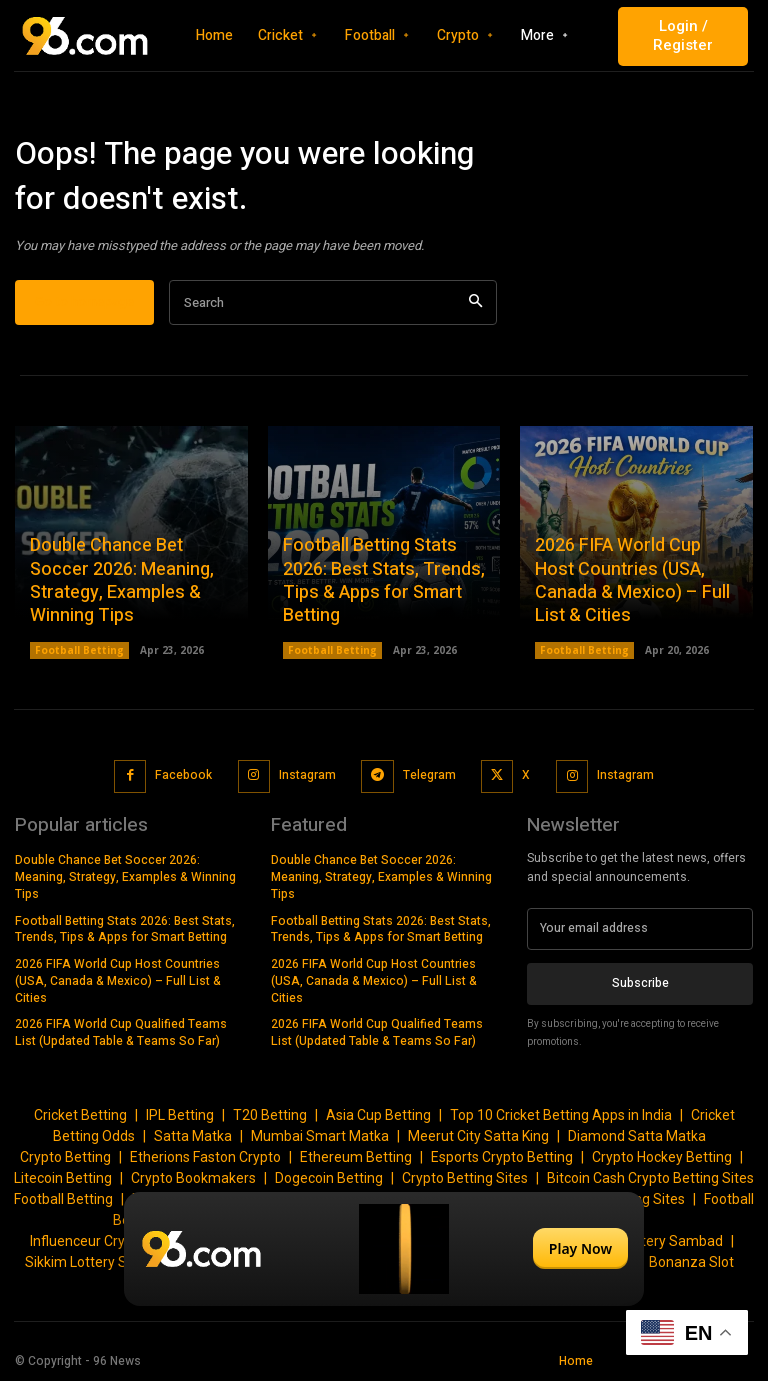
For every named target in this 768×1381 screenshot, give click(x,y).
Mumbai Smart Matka (320, 1136)
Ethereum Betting (356, 1157)
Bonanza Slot (691, 1262)
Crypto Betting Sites (465, 1178)
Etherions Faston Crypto (205, 1157)
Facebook (183, 776)
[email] (640, 929)
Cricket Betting (80, 1115)
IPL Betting (180, 1115)
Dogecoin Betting (329, 1178)
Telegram (428, 776)
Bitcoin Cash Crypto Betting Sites (650, 1178)
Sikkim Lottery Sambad (98, 1262)
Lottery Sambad (672, 1241)
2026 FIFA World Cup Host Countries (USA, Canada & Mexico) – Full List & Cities (632, 581)
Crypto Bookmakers (193, 1178)
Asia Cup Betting (378, 1115)
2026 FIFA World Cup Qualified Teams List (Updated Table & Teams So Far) (121, 1032)
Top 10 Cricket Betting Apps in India (561, 1115)
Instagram (307, 776)
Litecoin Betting (63, 1178)
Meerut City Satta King (478, 1136)
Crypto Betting (65, 1157)
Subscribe (640, 983)
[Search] (475, 303)
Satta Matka (193, 1136)
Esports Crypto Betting (502, 1157)
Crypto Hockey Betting (662, 1157)
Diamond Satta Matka (637, 1136)
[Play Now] (384, 1249)
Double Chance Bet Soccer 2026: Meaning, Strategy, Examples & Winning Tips (122, 581)
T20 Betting (270, 1115)
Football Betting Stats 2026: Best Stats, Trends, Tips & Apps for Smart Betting (384, 581)
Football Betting (79, 651)
